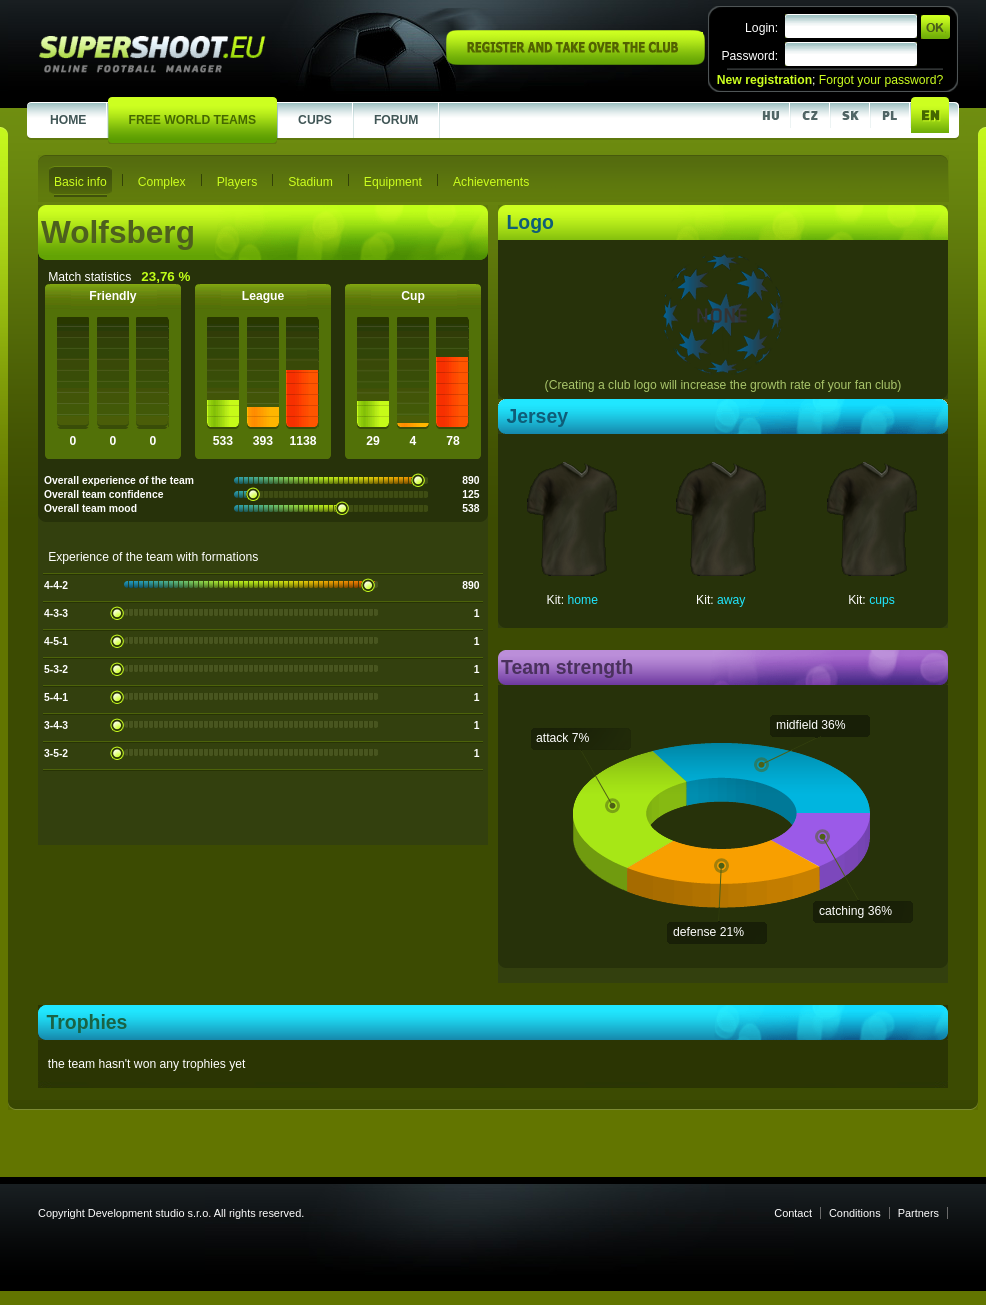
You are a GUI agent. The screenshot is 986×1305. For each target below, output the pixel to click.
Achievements (491, 182)
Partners (918, 1213)
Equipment (393, 182)
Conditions (855, 1213)
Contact (793, 1213)
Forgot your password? (881, 80)
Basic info (80, 182)
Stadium (310, 182)
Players (237, 182)
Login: (761, 28)
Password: (749, 56)
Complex (162, 182)
